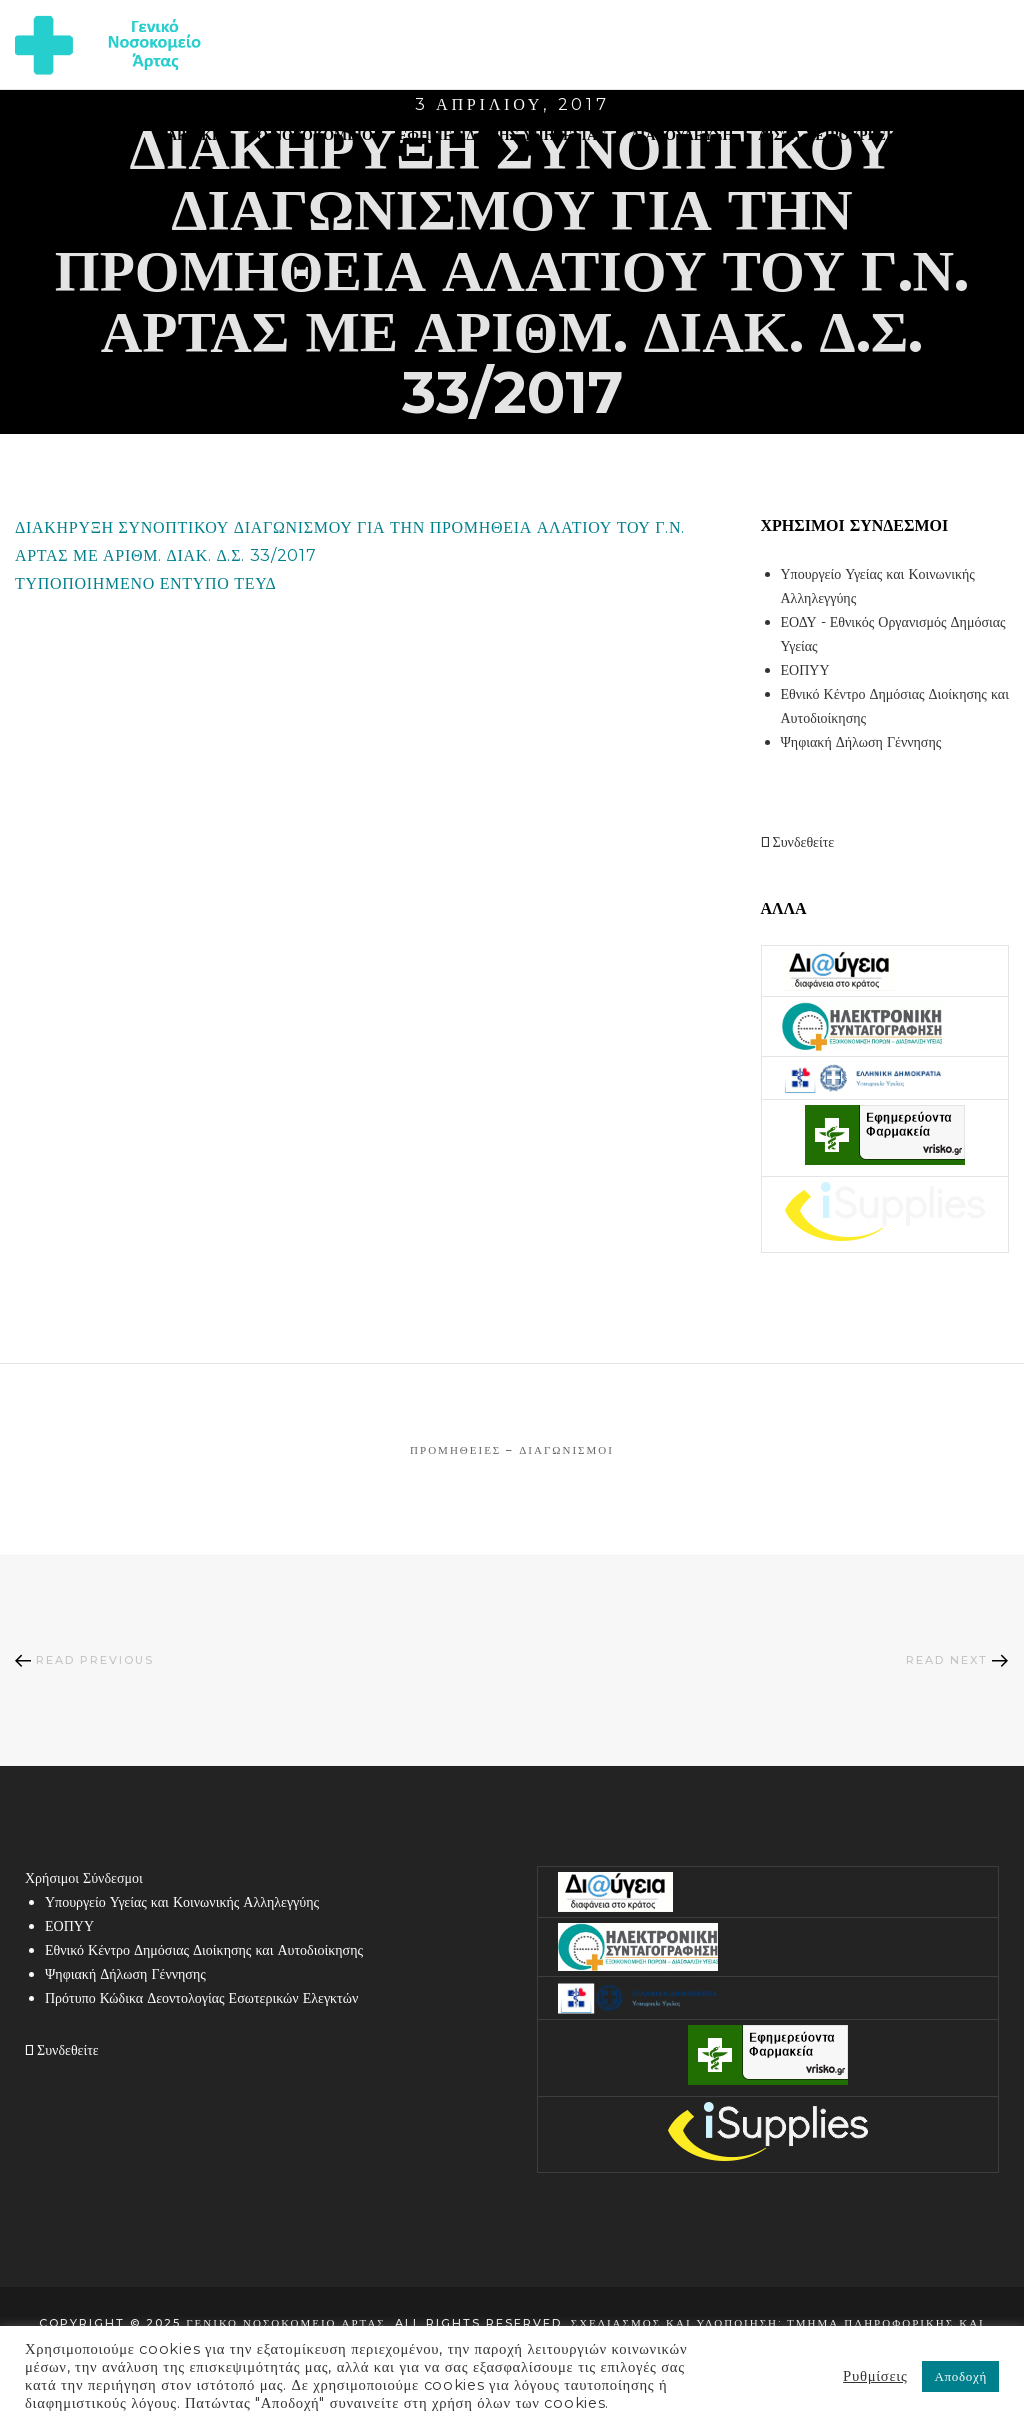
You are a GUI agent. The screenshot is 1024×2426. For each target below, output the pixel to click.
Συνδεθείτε (798, 842)
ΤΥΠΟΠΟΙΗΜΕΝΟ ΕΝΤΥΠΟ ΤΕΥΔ (146, 583)
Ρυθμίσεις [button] (875, 2376)
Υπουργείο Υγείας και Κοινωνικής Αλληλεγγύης (182, 1902)
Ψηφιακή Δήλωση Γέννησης (861, 742)
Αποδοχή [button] (960, 2376)
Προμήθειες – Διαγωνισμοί (512, 1450)
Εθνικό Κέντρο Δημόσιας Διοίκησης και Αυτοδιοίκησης (204, 1950)
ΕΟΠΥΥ (805, 670)
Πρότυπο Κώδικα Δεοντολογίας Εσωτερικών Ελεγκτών (201, 1998)
